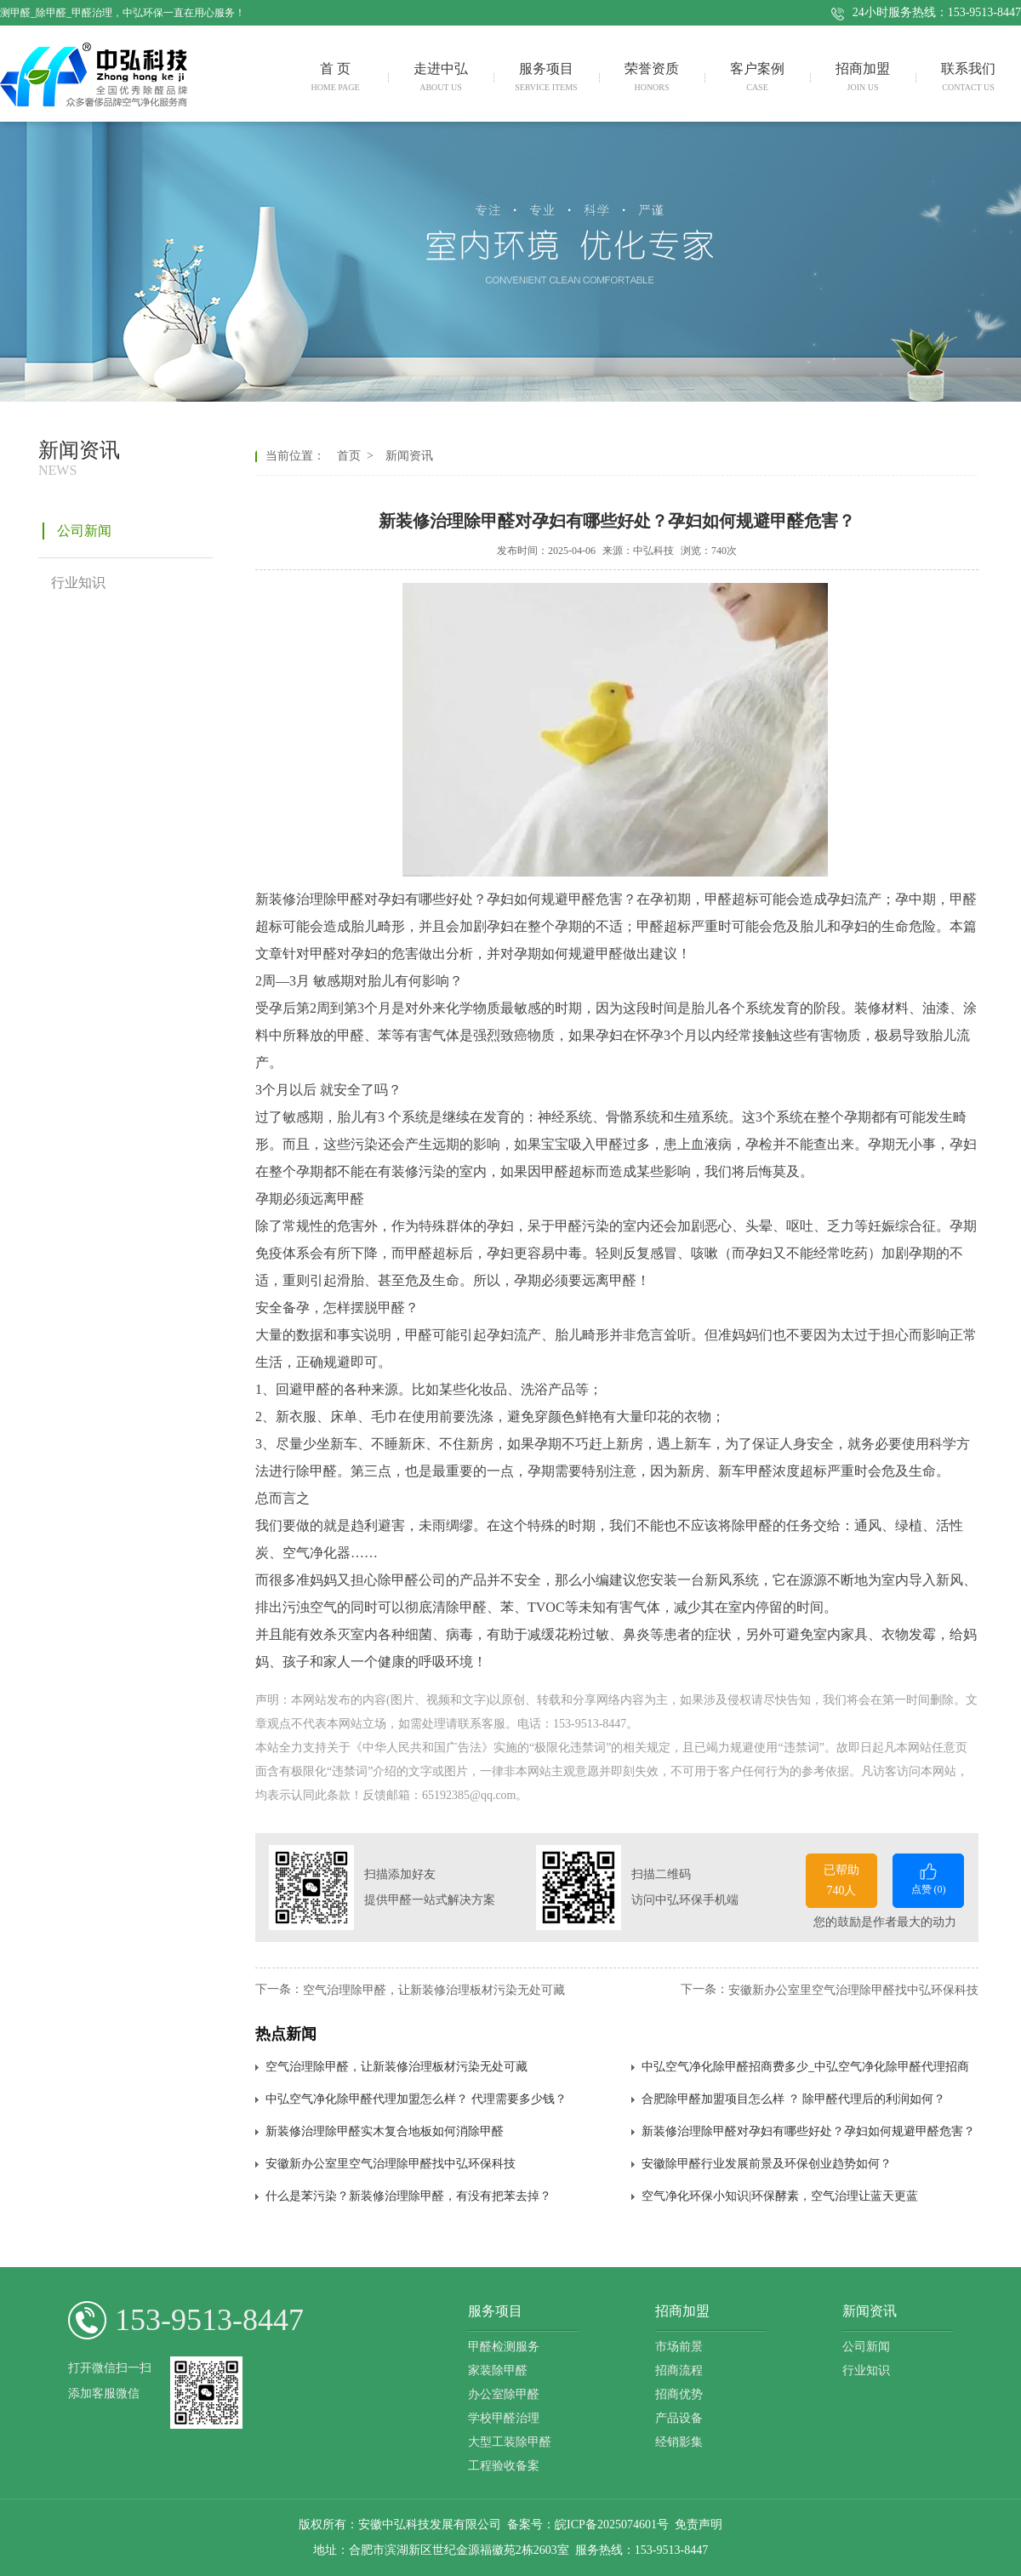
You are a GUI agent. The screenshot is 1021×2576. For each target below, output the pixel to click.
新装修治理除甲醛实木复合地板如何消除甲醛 (384, 2131)
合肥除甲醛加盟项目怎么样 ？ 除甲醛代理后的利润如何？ (793, 2099)
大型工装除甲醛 (509, 2442)
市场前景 (679, 2346)
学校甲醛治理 (503, 2418)
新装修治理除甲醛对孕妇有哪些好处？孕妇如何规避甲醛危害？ (808, 2131)
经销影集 (679, 2442)
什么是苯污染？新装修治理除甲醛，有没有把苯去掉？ (408, 2196)
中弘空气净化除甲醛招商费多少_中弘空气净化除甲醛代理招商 (805, 2066)
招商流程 (679, 2370)
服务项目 (495, 2311)
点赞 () (928, 1877)
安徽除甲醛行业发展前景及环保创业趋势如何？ (767, 2163)
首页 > (358, 455)
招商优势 (679, 2394)
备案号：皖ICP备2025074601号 (588, 2524)
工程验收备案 (503, 2465)
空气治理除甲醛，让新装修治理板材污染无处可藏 (434, 1989)
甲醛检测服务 (503, 2346)
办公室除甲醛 (503, 2394)
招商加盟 (682, 2311)
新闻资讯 (406, 455)
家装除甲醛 (498, 2370)
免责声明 (698, 2524)
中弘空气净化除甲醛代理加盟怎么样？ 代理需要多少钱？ (416, 2099)
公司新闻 (866, 2346)
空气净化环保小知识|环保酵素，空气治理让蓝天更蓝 (780, 2196)
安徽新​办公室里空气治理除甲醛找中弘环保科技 (853, 1989)
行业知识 (866, 2370)
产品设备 (679, 2418)
